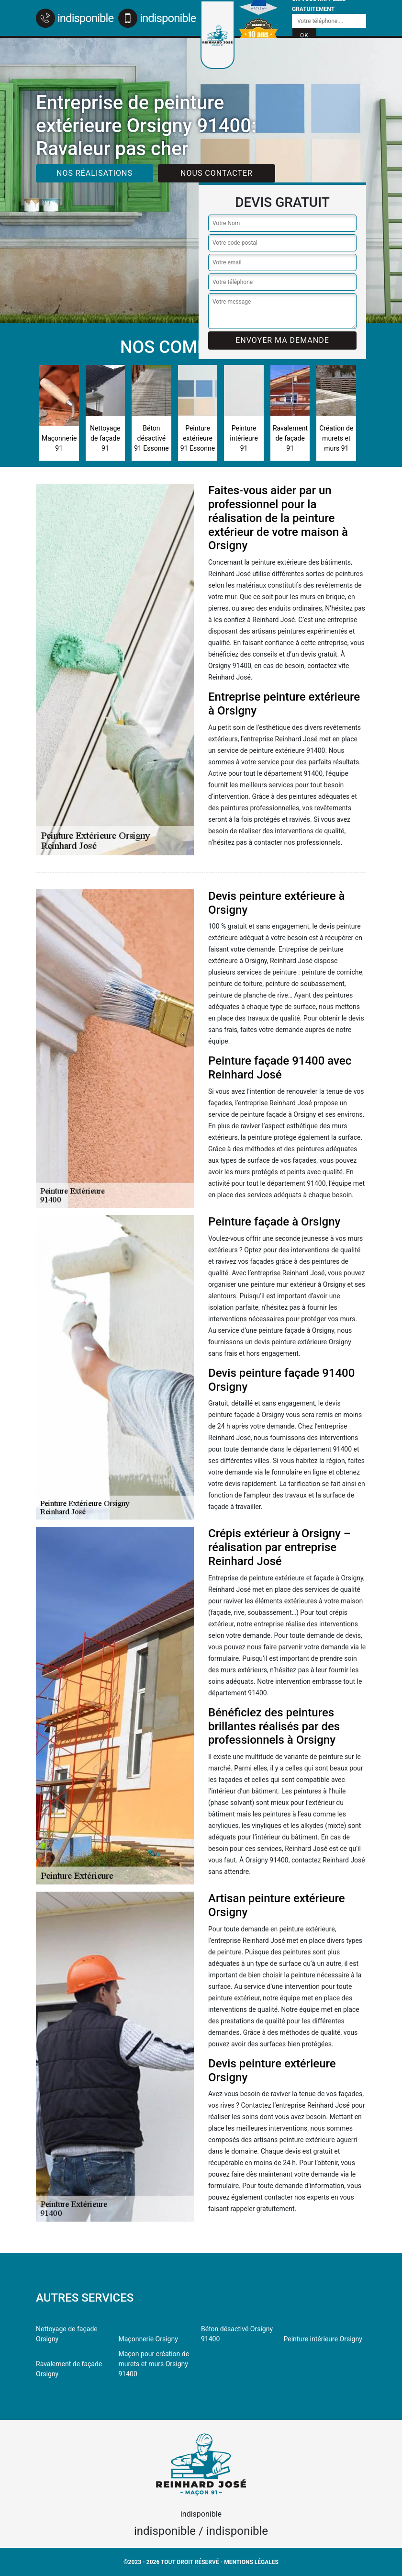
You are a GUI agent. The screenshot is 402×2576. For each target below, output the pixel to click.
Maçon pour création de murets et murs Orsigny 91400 (154, 2364)
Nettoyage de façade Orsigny (67, 2334)
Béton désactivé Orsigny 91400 (237, 2334)
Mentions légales (251, 2562)
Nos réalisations (94, 173)
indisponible (74, 18)
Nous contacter (216, 173)
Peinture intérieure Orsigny (323, 2339)
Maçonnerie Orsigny (148, 2339)
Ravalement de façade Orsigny (69, 2369)
